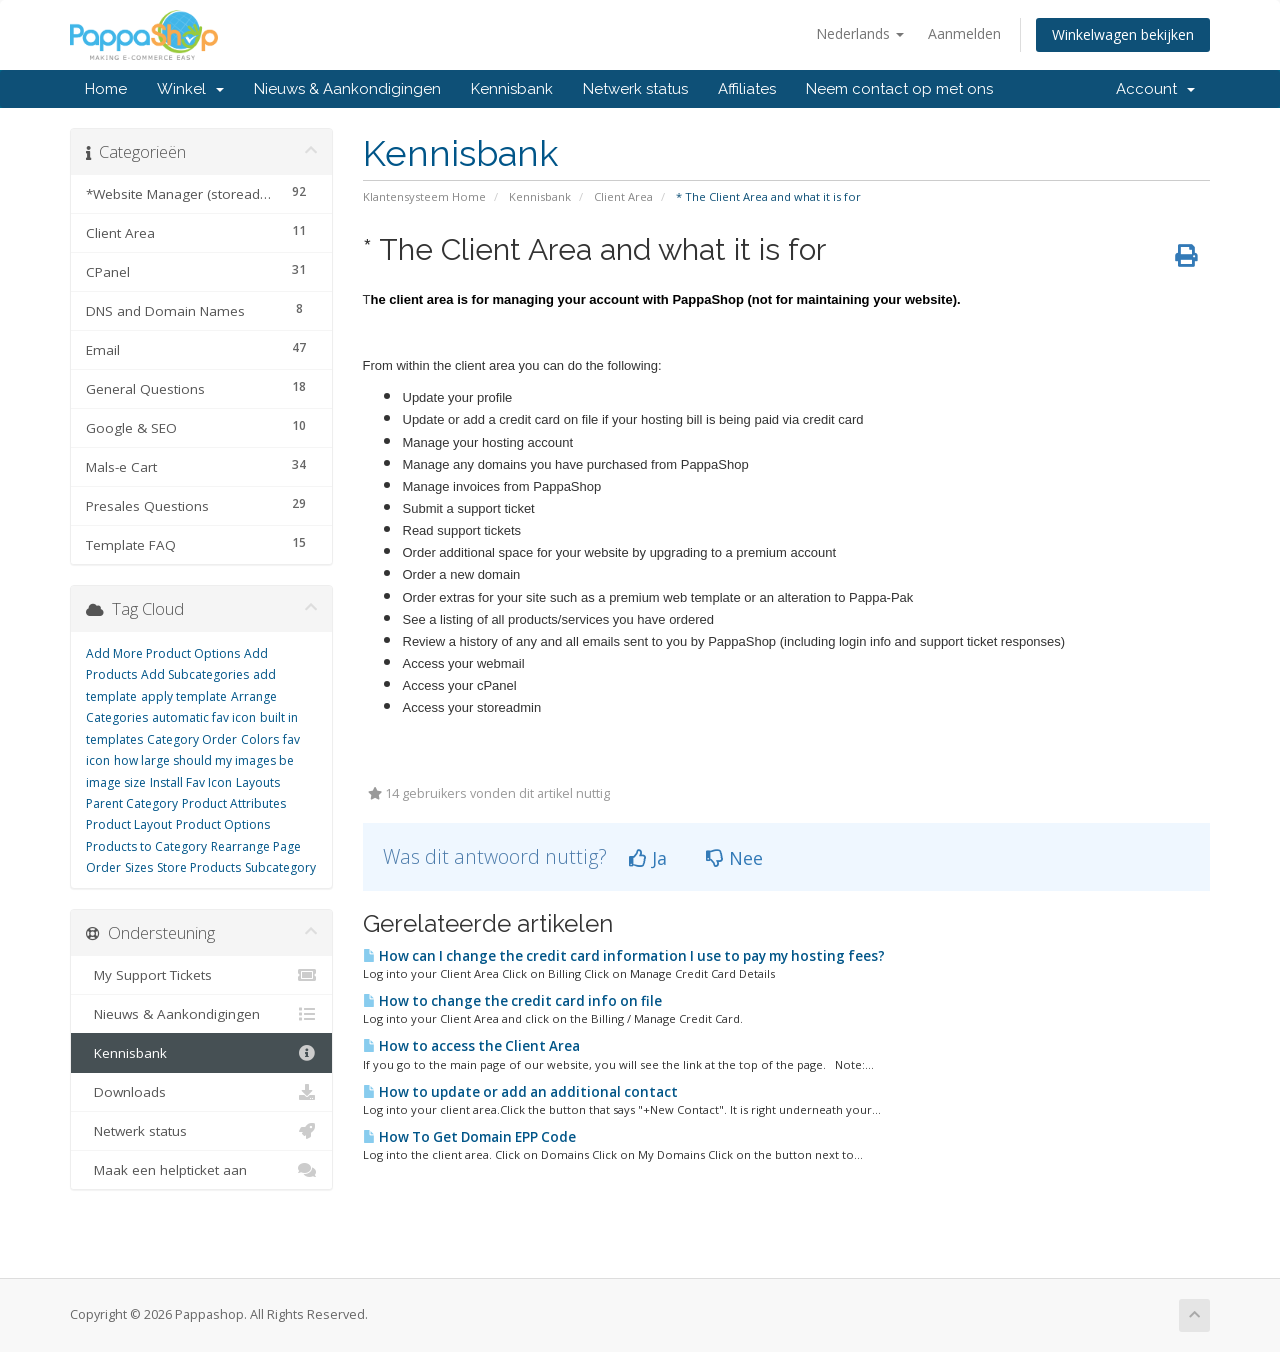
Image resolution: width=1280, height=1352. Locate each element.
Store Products (199, 867)
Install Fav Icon (191, 782)
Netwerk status (635, 89)
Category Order (192, 739)
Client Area (623, 196)
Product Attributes (234, 803)
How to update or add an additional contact (520, 1092)
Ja (648, 858)
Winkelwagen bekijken (1123, 34)
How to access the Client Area (471, 1046)
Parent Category (132, 803)
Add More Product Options (163, 653)
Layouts (258, 782)
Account (1155, 89)
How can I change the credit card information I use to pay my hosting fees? (624, 956)
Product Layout (129, 824)
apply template (184, 696)
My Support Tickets (201, 975)
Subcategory (280, 867)
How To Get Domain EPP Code (469, 1137)
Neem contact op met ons (899, 89)
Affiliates (747, 89)
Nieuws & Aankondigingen (347, 89)
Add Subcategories (195, 674)
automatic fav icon (204, 717)
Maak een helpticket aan (201, 1170)
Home (106, 89)
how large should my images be (204, 760)
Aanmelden (964, 33)
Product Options (223, 824)
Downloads (201, 1092)
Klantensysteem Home (424, 196)
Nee (734, 858)
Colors (260, 739)
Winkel (190, 89)
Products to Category (146, 846)
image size (116, 782)
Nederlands (860, 33)
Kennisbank (512, 89)
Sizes (139, 867)
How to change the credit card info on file (512, 1001)
